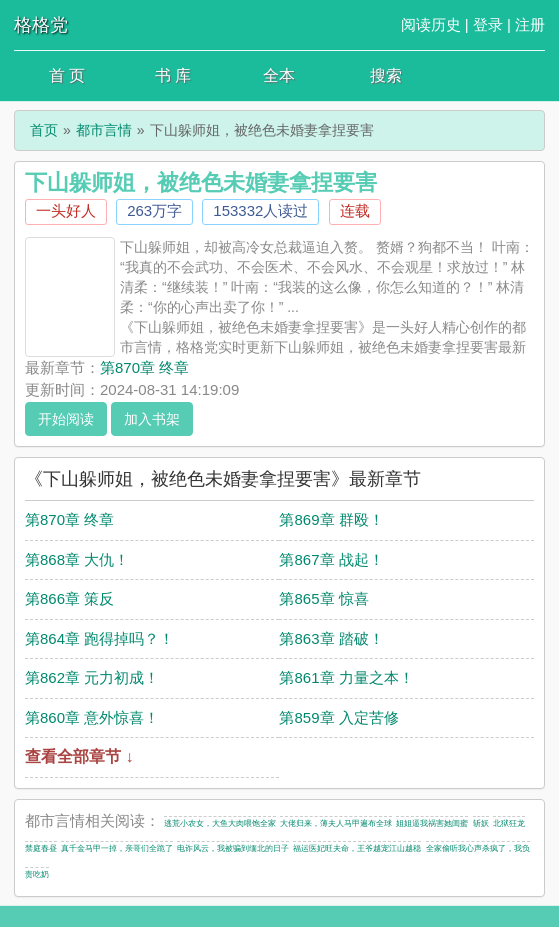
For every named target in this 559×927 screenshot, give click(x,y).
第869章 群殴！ (331, 519)
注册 (530, 24)
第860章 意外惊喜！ (92, 717)
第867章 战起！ (331, 559)
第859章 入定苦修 (338, 717)
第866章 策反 (69, 598)
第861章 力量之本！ (346, 677)
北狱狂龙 (509, 823)
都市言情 (104, 130)
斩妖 (481, 823)
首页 (44, 130)
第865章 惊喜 (323, 598)
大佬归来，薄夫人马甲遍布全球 (336, 823)
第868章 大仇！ (77, 559)
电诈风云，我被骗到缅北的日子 (233, 848)
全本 (279, 75)
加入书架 (152, 419)
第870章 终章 (144, 367)
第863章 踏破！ (331, 638)
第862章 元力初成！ (92, 677)
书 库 (173, 75)
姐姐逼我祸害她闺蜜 (432, 823)
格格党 (41, 25)
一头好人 (66, 210)
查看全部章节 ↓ (79, 756)
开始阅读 (66, 419)
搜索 (386, 75)
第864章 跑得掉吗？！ (99, 638)
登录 (488, 24)
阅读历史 (431, 24)
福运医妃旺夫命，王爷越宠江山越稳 (357, 848)
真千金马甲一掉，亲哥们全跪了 (117, 848)
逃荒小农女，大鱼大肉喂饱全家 (220, 823)
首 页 (67, 75)
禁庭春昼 (41, 848)
